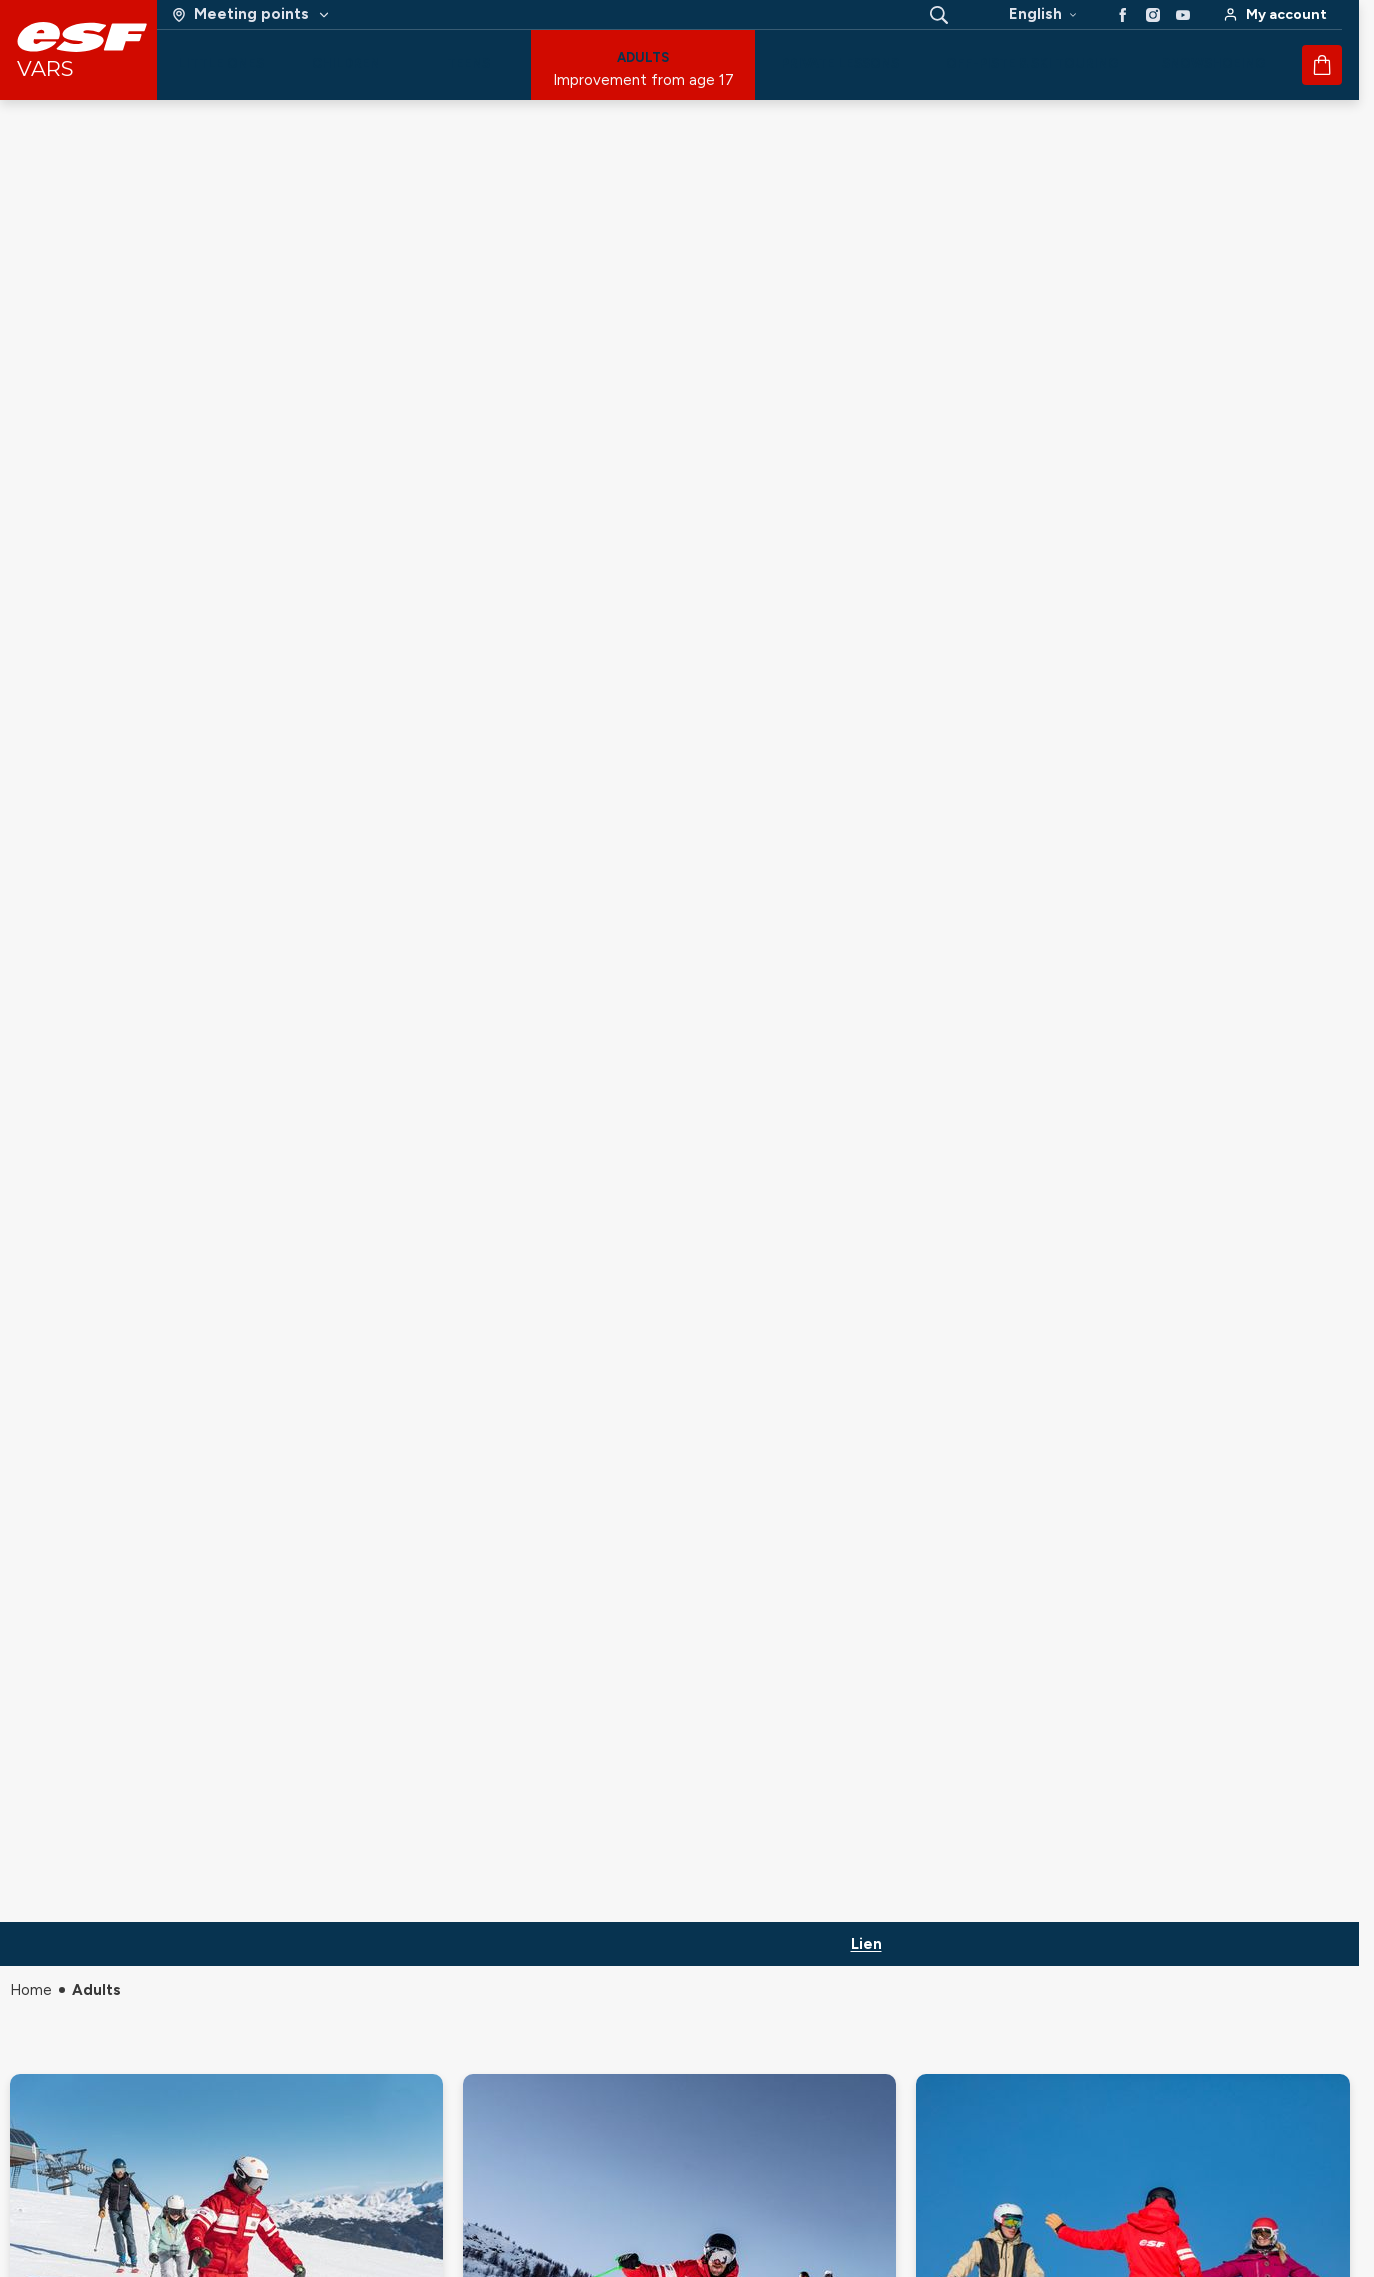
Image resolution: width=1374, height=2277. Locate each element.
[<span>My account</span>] (1275, 14)
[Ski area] (251, 14)
